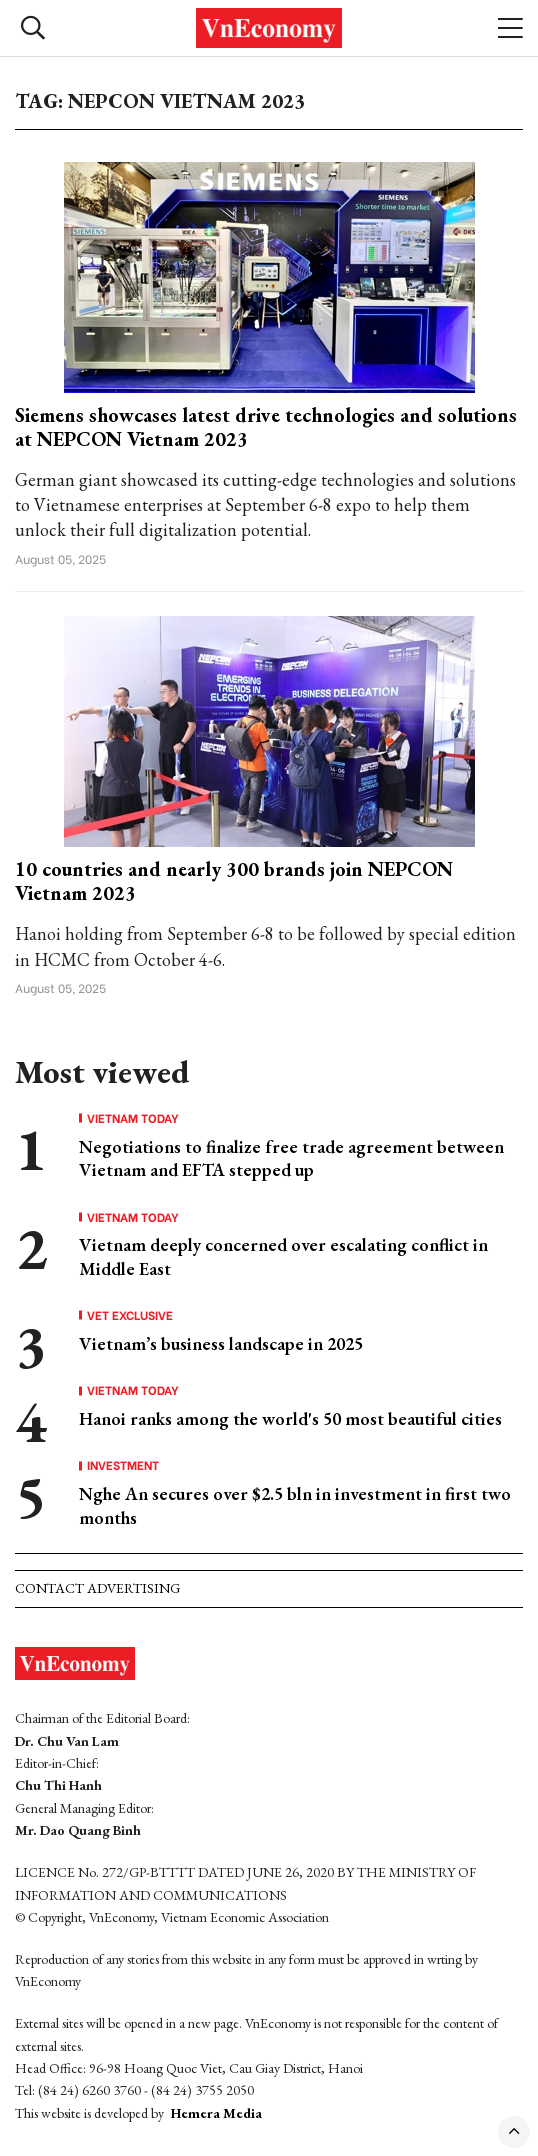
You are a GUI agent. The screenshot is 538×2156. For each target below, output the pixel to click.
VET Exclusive (130, 1315)
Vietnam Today (133, 1118)
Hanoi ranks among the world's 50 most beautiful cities (290, 1418)
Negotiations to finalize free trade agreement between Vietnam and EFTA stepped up (291, 1158)
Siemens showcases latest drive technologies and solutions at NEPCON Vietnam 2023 (266, 427)
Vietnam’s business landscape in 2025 (221, 1343)
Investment (123, 1465)
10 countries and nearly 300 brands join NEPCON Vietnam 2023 (234, 881)
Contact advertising (97, 1588)
